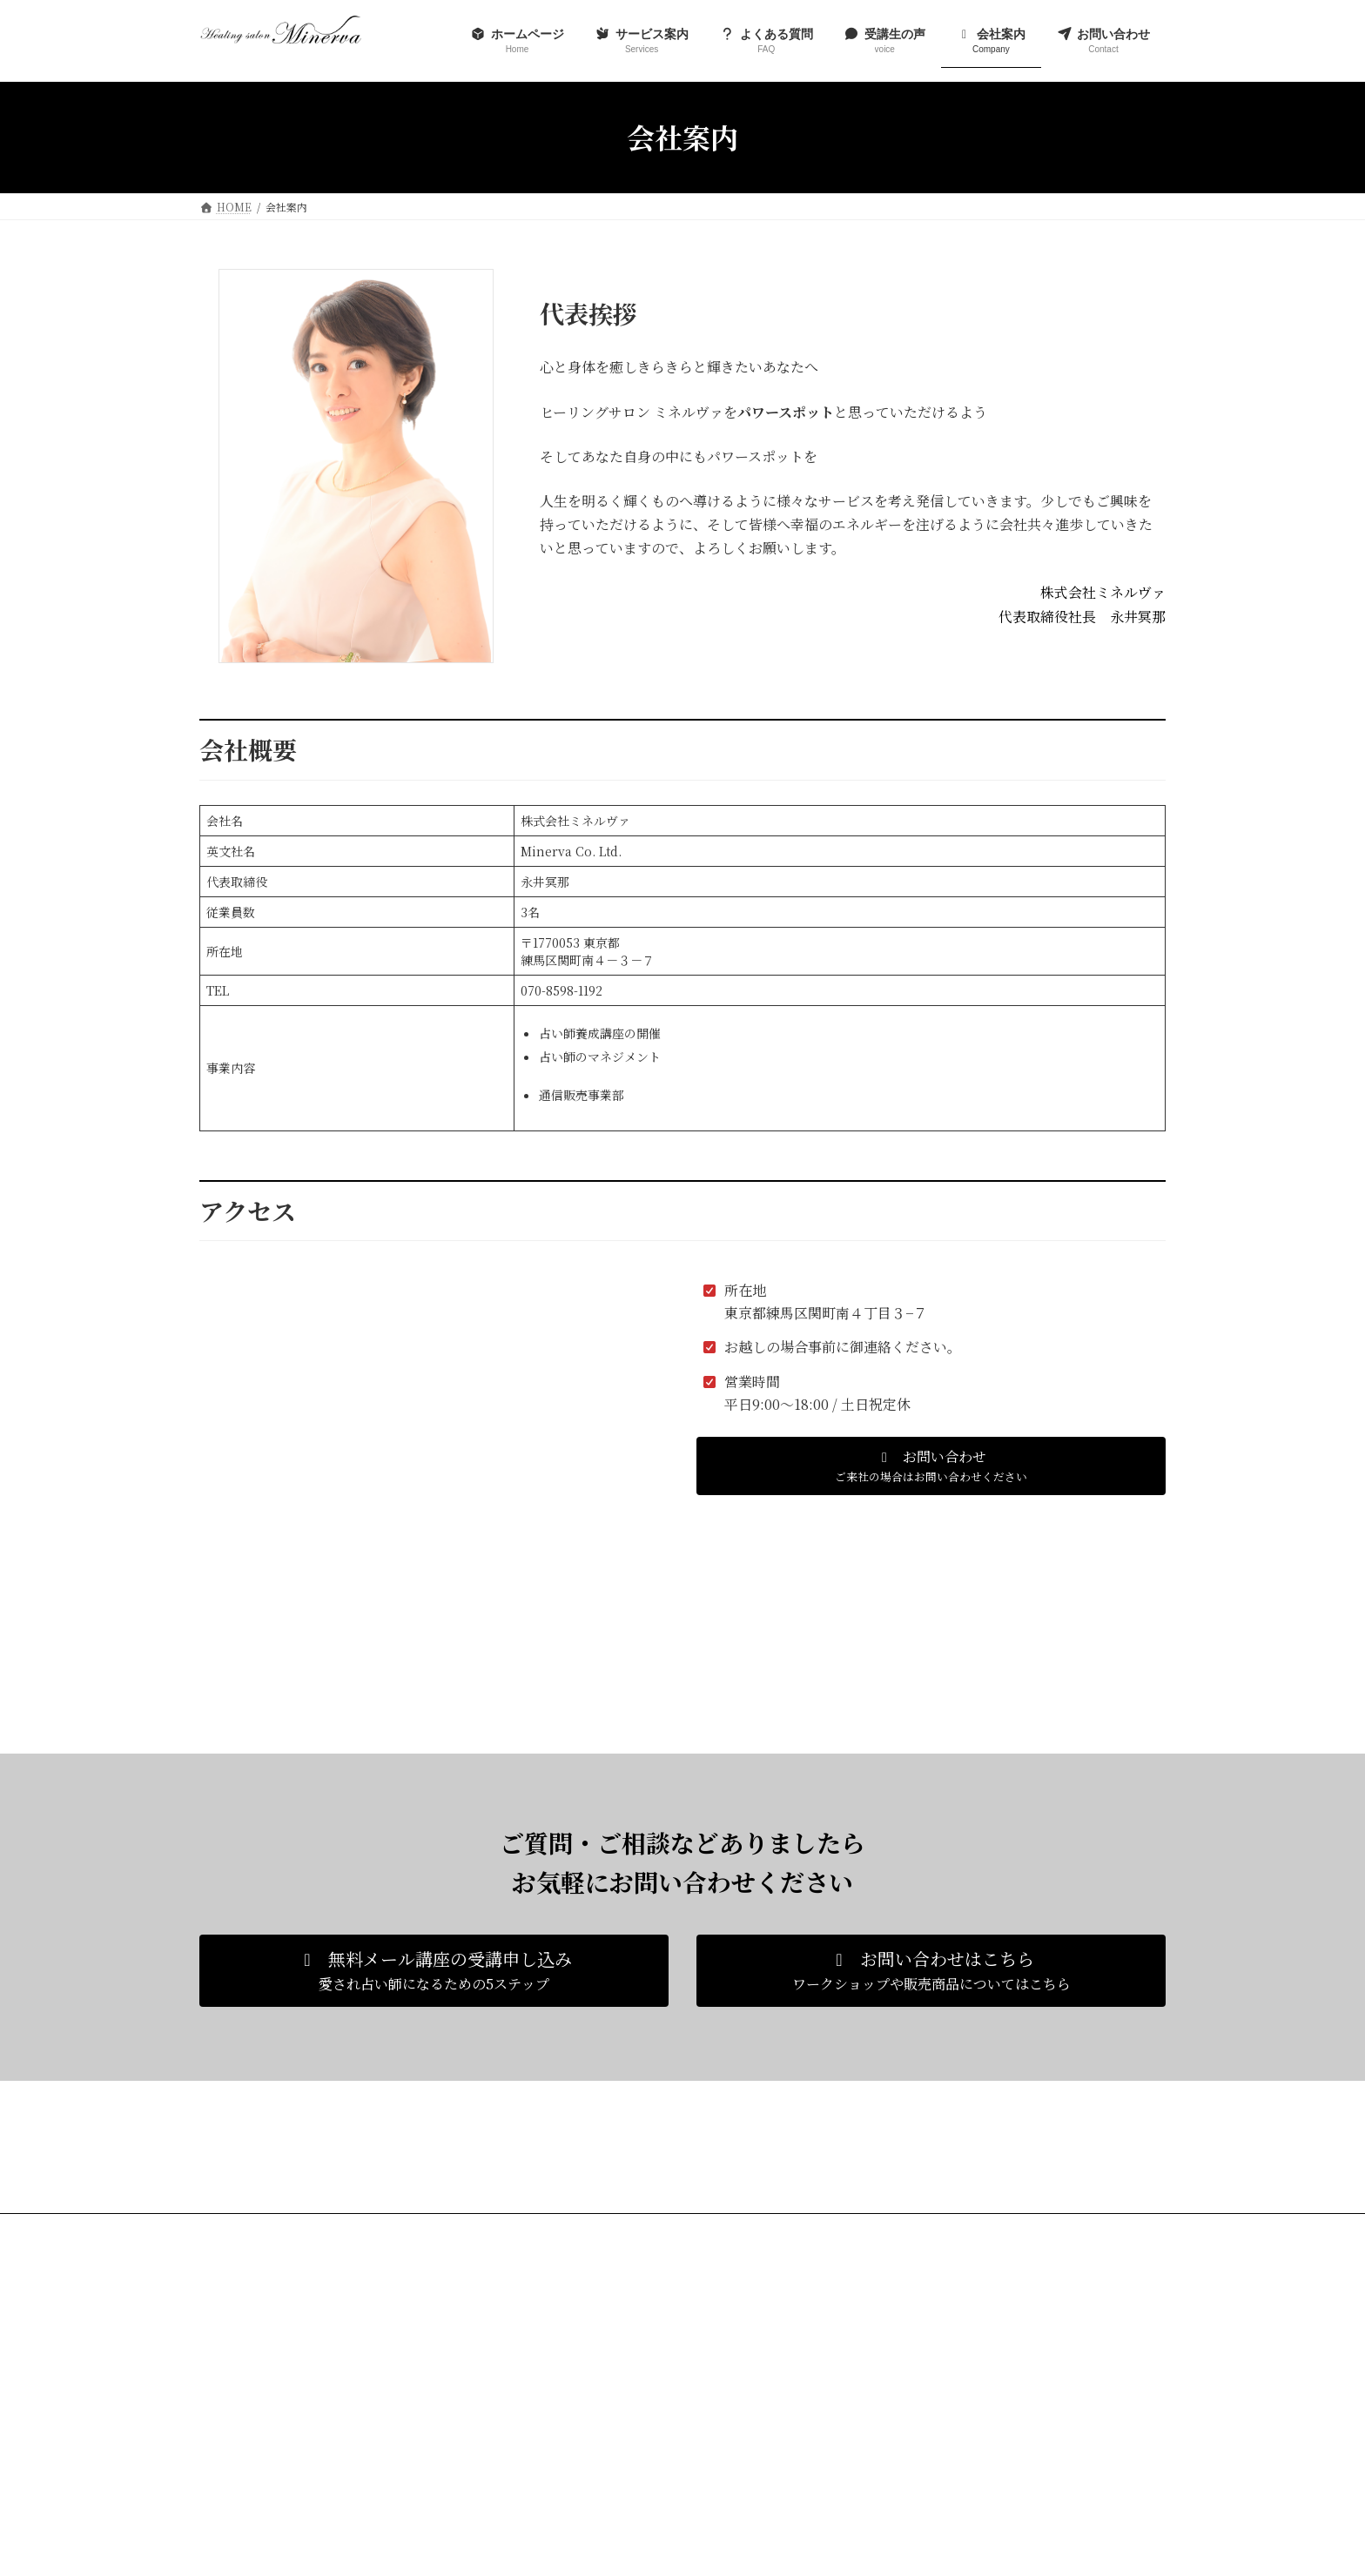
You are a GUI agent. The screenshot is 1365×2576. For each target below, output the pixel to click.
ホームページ (581, 2330)
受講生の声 (575, 2420)
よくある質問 (581, 2391)
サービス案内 (581, 2360)
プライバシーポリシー (365, 2229)
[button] (931, 1466)
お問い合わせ (247, 2229)
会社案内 (570, 2451)
